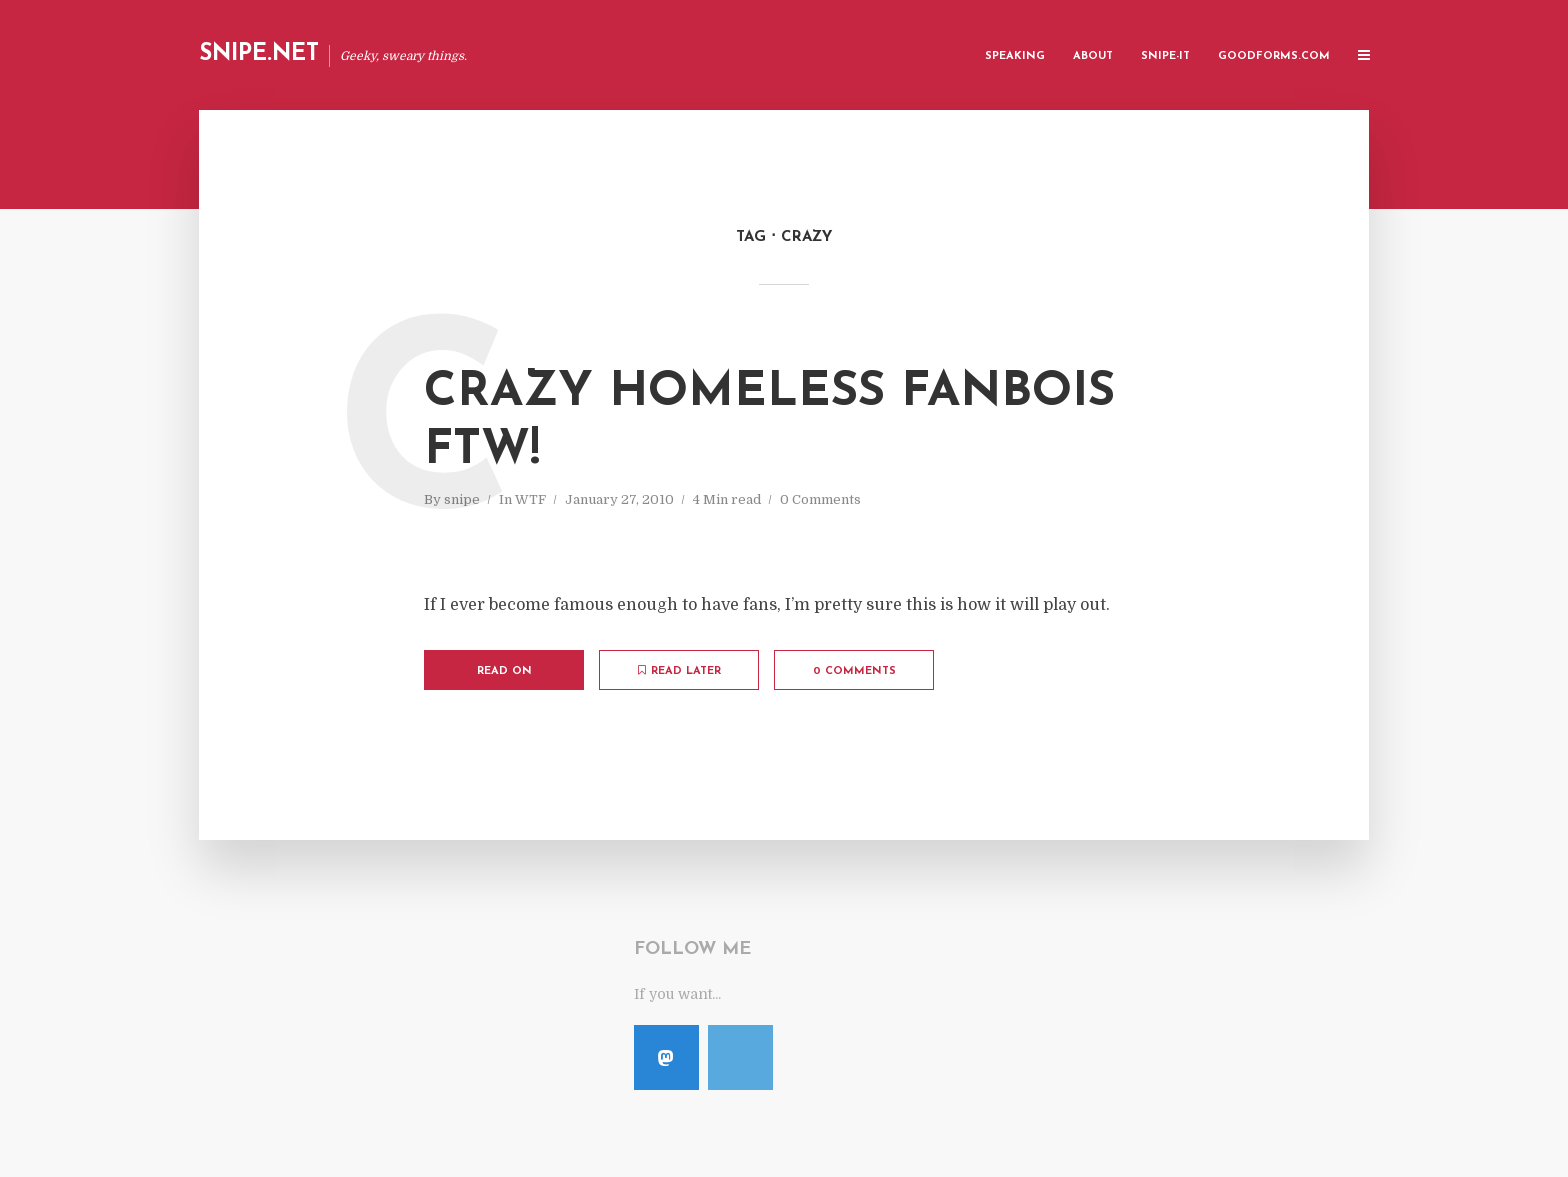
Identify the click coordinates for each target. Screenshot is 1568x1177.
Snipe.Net (259, 54)
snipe (462, 499)
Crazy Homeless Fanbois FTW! (769, 422)
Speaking (1015, 56)
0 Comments (820, 499)
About (1093, 56)
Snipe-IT (1165, 56)
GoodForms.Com (1274, 56)
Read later (679, 671)
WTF (530, 499)
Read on (504, 671)
